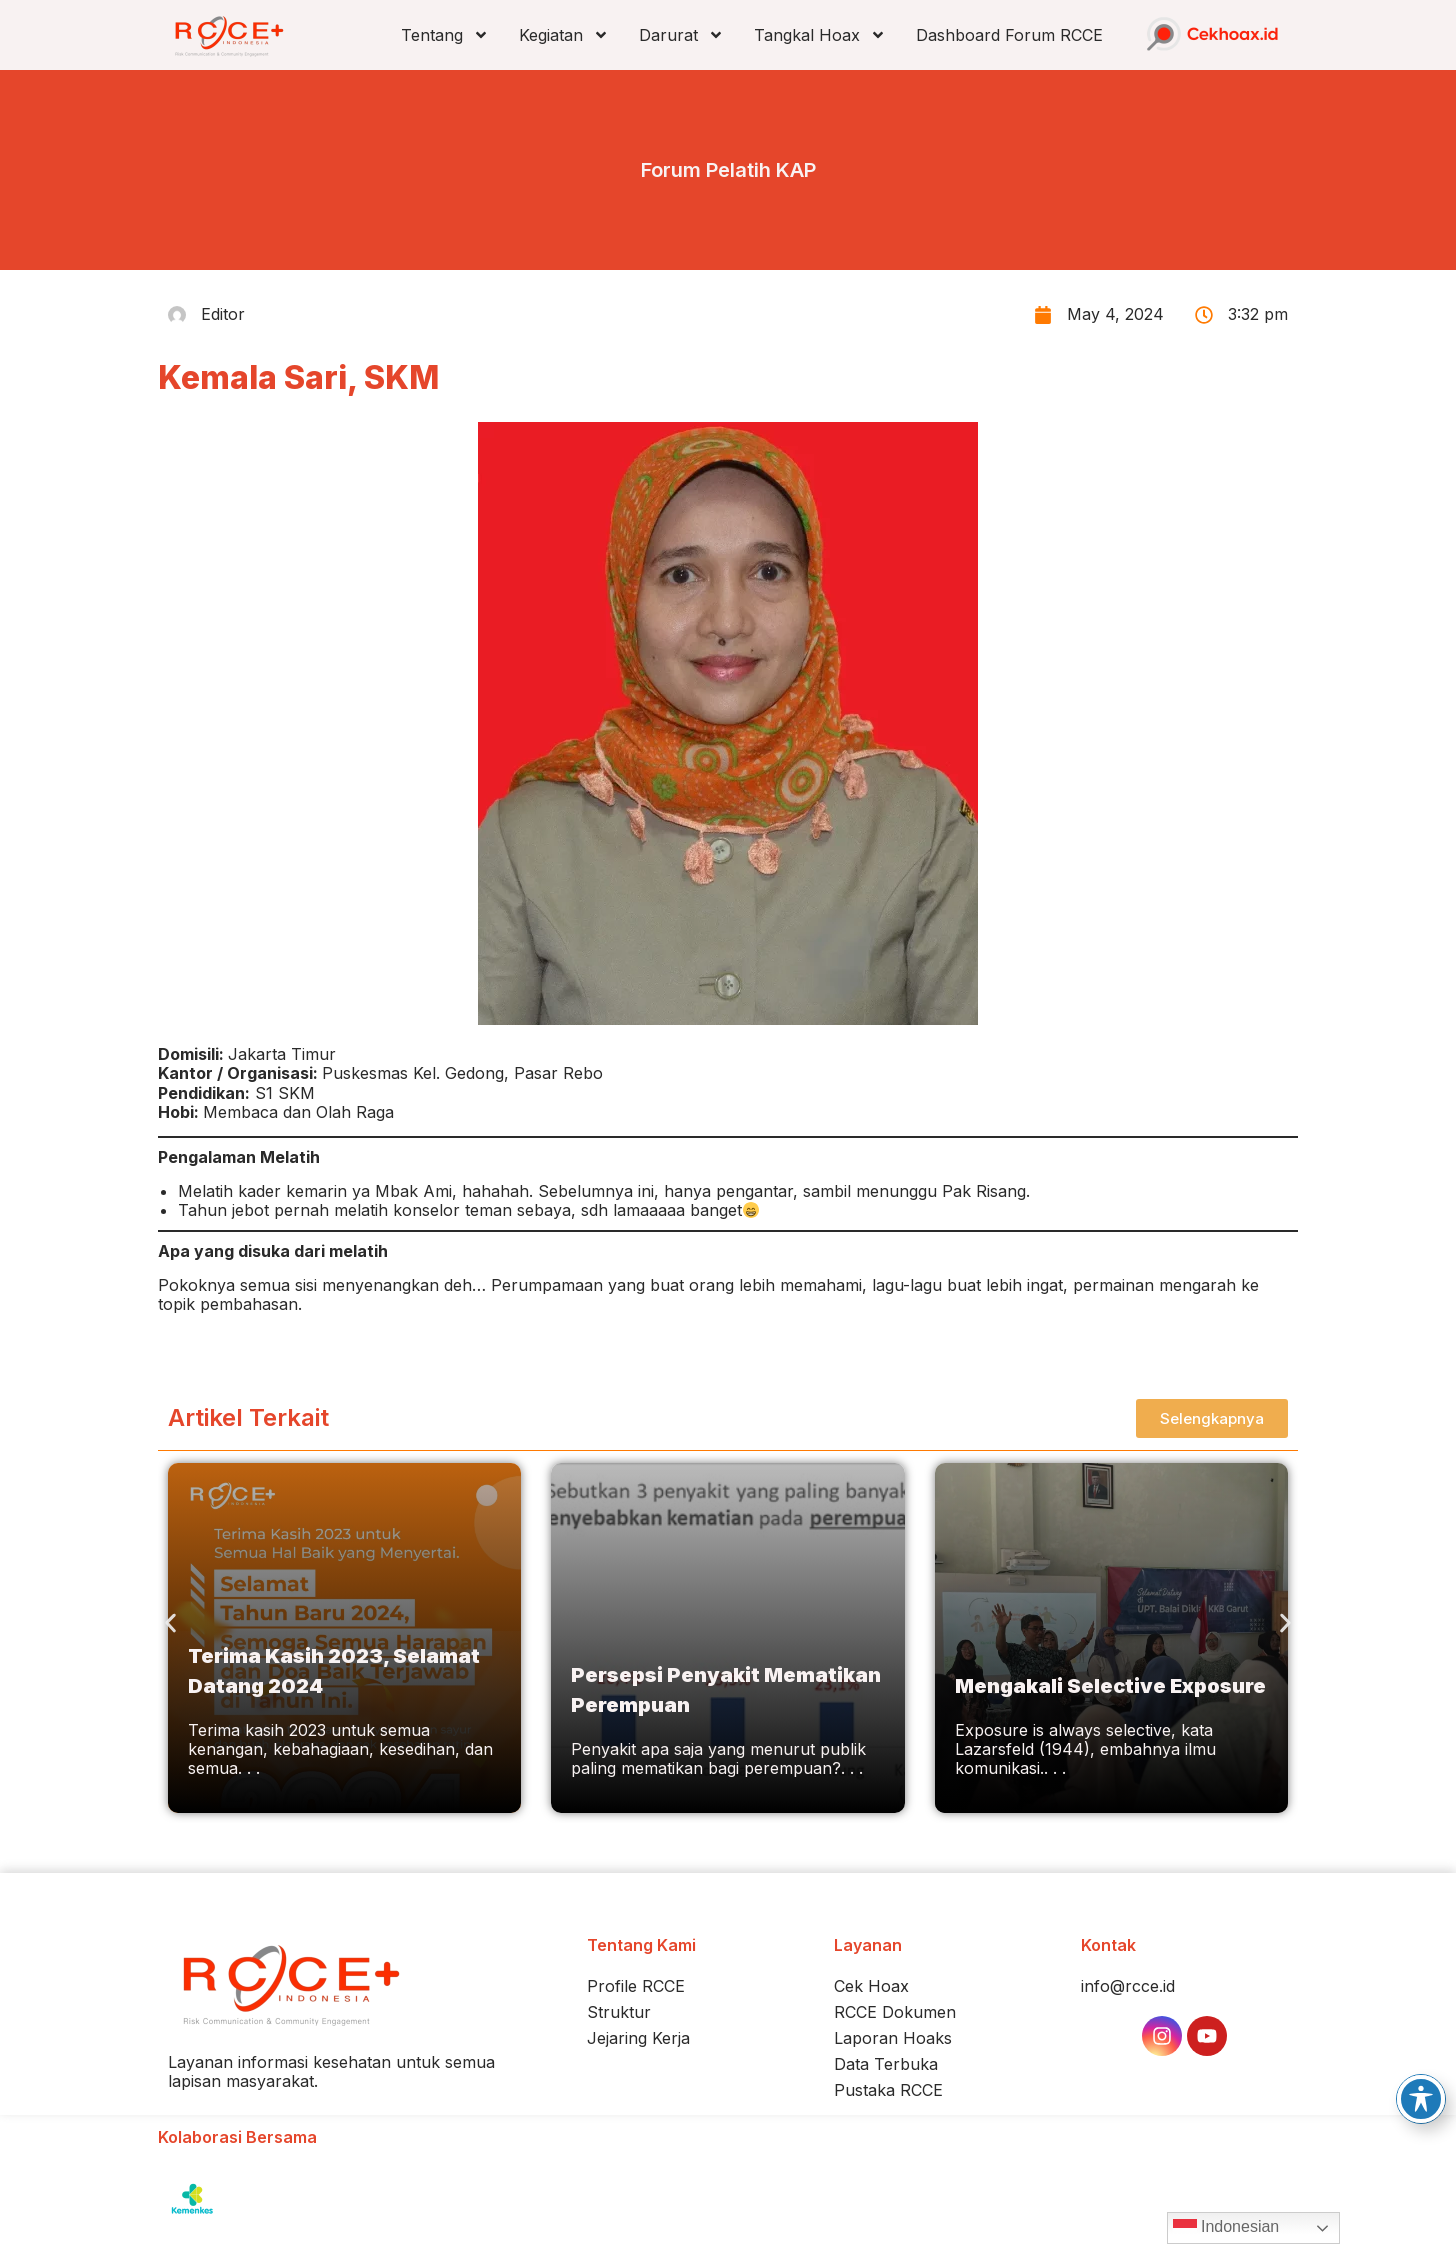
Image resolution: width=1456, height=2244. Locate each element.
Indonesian (1226, 2228)
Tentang (445, 35)
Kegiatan (564, 35)
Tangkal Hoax (820, 35)
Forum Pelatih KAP (728, 170)
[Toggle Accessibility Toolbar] (1421, 2099)
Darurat (681, 35)
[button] (170, 1622)
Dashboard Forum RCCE (1009, 35)
